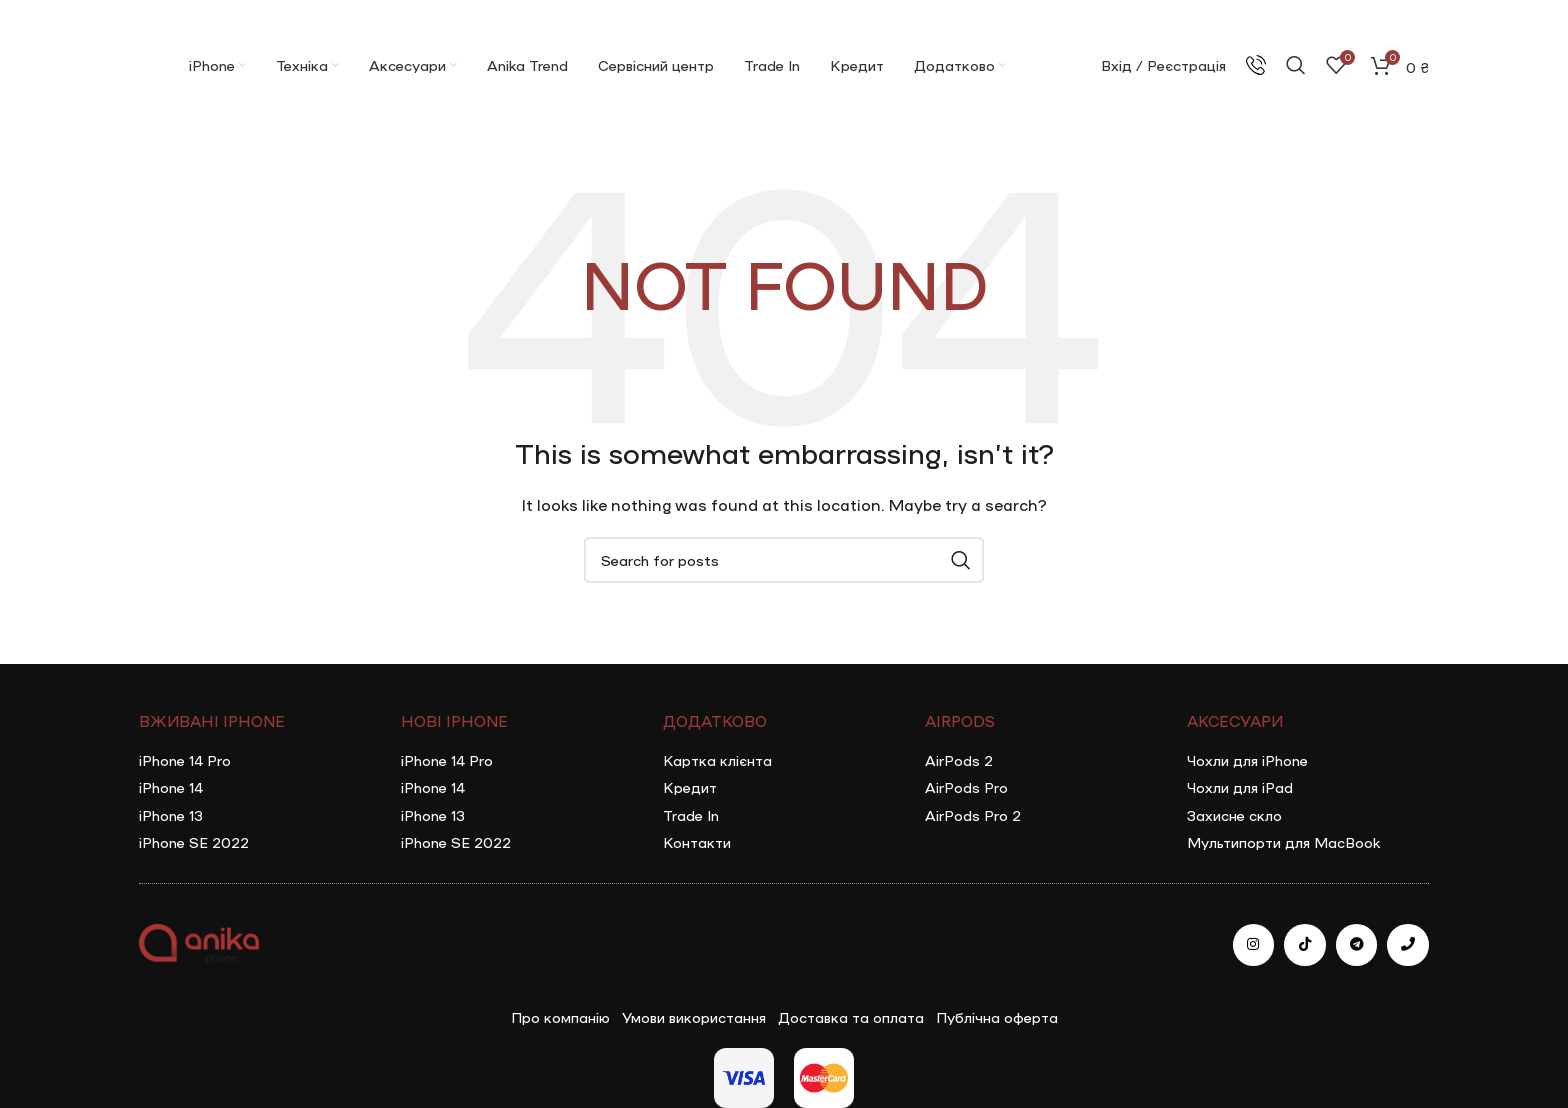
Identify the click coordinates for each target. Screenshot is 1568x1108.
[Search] (1296, 65)
